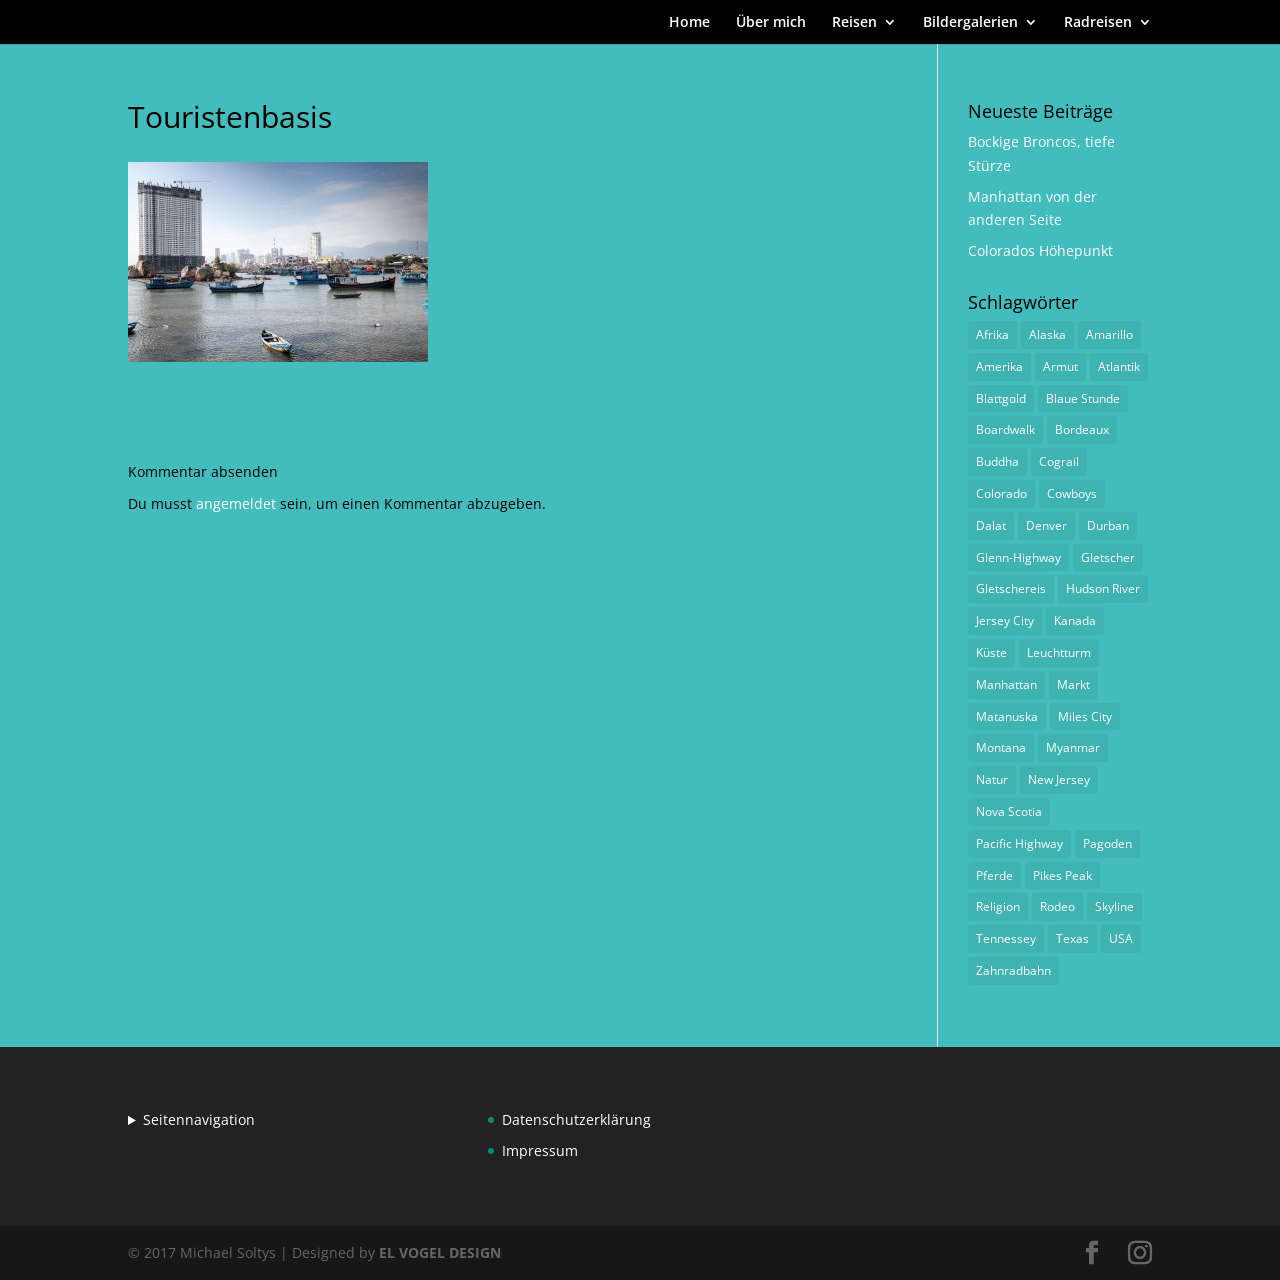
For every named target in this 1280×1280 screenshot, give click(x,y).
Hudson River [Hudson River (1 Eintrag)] (1103, 588)
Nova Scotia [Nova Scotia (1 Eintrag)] (1009, 811)
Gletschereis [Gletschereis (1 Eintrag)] (1011, 588)
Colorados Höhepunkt (1040, 250)
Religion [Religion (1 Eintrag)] (998, 906)
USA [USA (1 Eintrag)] (1121, 938)
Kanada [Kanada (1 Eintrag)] (1075, 620)
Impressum (540, 1150)
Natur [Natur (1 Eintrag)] (992, 779)
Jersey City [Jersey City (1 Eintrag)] (1005, 620)
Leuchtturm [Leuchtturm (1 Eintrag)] (1059, 652)
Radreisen (1098, 23)
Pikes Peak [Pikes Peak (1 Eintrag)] (1062, 875)
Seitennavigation (199, 1119)
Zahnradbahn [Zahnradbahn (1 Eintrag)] (1013, 970)
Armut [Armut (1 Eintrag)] (1060, 366)
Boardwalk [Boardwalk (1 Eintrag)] (1005, 429)
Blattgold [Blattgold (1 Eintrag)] (1001, 398)
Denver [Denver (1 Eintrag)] (1046, 525)
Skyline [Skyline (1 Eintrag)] (1114, 906)
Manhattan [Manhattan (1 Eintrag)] (1006, 684)
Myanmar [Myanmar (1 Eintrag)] (1073, 747)
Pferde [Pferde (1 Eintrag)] (994, 875)
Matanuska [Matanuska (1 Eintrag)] (1007, 716)
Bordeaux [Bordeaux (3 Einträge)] (1082, 429)
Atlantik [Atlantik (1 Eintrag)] (1119, 366)
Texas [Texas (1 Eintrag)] (1072, 938)
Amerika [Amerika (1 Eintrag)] (999, 366)
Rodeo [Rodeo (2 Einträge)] (1057, 906)
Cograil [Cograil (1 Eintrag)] (1059, 461)
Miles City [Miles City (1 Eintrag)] (1085, 716)
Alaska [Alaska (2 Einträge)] (1047, 334)
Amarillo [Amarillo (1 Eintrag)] (1109, 334)
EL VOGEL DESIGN (440, 1252)
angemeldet (236, 503)
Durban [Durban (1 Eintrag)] (1108, 525)
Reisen (854, 23)
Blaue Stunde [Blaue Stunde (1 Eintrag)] (1083, 398)
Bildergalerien (970, 23)
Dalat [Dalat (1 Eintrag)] (991, 525)
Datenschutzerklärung (576, 1119)
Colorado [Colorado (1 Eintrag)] (1001, 493)
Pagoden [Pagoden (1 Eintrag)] (1107, 843)
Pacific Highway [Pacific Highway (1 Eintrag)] (1019, 843)
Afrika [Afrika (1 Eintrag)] (992, 334)
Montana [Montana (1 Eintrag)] (1001, 747)
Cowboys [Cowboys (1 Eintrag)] (1072, 493)
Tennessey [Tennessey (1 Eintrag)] (1006, 938)
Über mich (771, 23)
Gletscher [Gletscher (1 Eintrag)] (1108, 557)
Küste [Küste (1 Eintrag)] (991, 652)
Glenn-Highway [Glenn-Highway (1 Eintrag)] (1018, 557)
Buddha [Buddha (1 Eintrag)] (997, 461)
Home (689, 23)
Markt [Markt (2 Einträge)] (1073, 684)
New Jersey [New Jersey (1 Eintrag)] (1059, 779)
